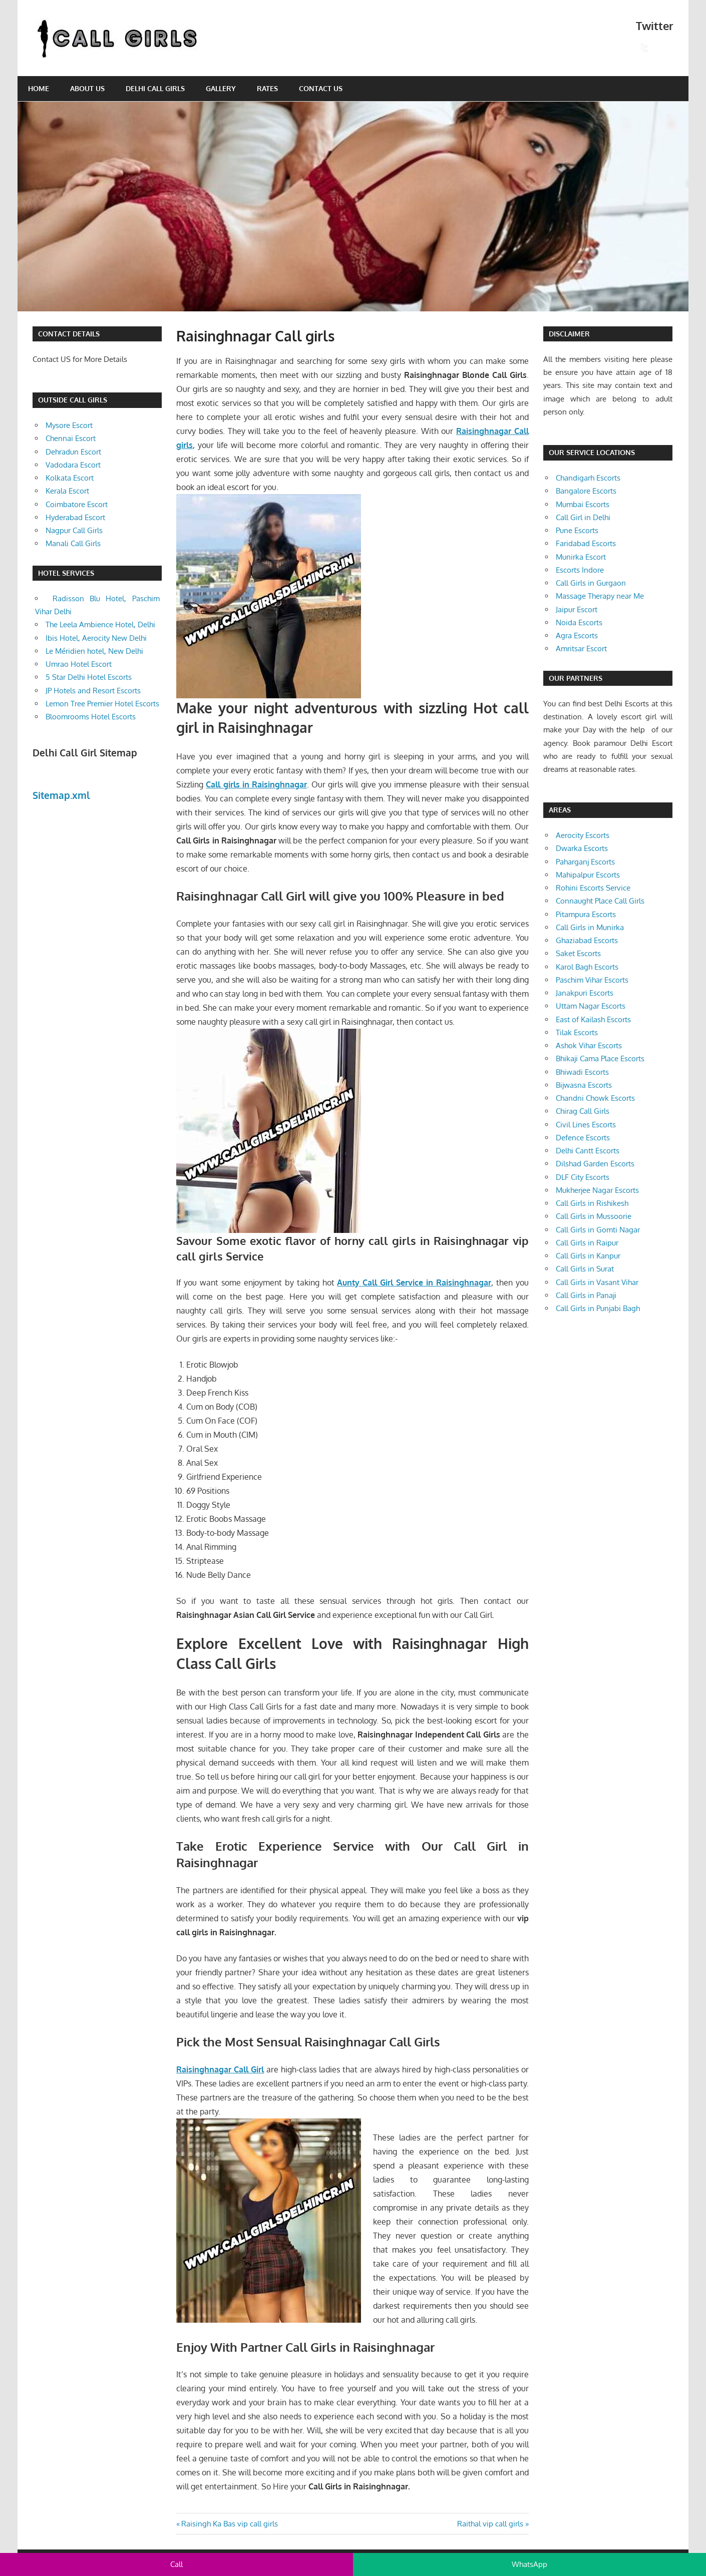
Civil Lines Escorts (586, 1124)
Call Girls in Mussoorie (593, 1216)
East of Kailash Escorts (593, 1019)
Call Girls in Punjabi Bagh (598, 1308)
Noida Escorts (579, 622)
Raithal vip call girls (490, 2523)
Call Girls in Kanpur (588, 1255)
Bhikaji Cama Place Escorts (600, 1058)
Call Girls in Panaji (586, 1295)
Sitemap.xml (61, 795)
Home (38, 88)
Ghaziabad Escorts (587, 940)
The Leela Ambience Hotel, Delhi (100, 624)
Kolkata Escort (70, 478)
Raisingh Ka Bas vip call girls (229, 2523)
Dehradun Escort (73, 452)
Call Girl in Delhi (583, 517)
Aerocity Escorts (582, 835)
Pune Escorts (577, 530)
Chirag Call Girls (582, 1111)
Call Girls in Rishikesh (592, 1203)
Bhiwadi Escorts (582, 1072)
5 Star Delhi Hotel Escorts (89, 677)
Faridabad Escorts (586, 543)
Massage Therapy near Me (600, 596)
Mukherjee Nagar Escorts (597, 1190)
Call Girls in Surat (585, 1268)
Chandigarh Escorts (588, 478)
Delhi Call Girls (155, 88)
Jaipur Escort (576, 609)
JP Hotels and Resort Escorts (93, 690)
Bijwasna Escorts (584, 1085)
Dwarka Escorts (582, 848)
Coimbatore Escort (77, 504)
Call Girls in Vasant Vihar (597, 1282)
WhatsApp (529, 2564)
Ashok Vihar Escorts (589, 1045)
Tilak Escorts (577, 1032)
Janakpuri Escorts (584, 993)
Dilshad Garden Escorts (595, 1163)
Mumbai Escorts (582, 504)
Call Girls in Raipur (587, 1242)
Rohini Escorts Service (593, 888)
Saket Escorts (578, 953)
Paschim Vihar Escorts (592, 980)
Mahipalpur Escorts (588, 875)
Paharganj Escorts (585, 862)
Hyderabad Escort (75, 517)
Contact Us (320, 88)
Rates (267, 88)
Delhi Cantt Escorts (587, 1150)
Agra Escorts (577, 635)
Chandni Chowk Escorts (595, 1098)
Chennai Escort (71, 438)
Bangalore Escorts (586, 491)
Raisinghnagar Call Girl (220, 2069)
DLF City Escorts (582, 1177)
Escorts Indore (580, 570)
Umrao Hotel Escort (79, 664)
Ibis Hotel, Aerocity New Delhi (96, 638)
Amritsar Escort (581, 648)
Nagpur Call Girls (74, 530)
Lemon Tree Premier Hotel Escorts (102, 703)
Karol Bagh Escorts (587, 967)
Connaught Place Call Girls (600, 901)
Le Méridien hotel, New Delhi (94, 651)
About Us (87, 88)
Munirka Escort (581, 557)
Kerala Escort (67, 491)
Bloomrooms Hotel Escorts (91, 716)
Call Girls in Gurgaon (591, 583)
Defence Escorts (583, 1137)
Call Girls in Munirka (590, 927)
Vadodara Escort (73, 465)
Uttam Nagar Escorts (590, 1006)
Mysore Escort (69, 425)
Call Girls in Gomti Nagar (598, 1229)
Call (176, 2564)
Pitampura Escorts (586, 914)
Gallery (221, 88)
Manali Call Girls (73, 543)
